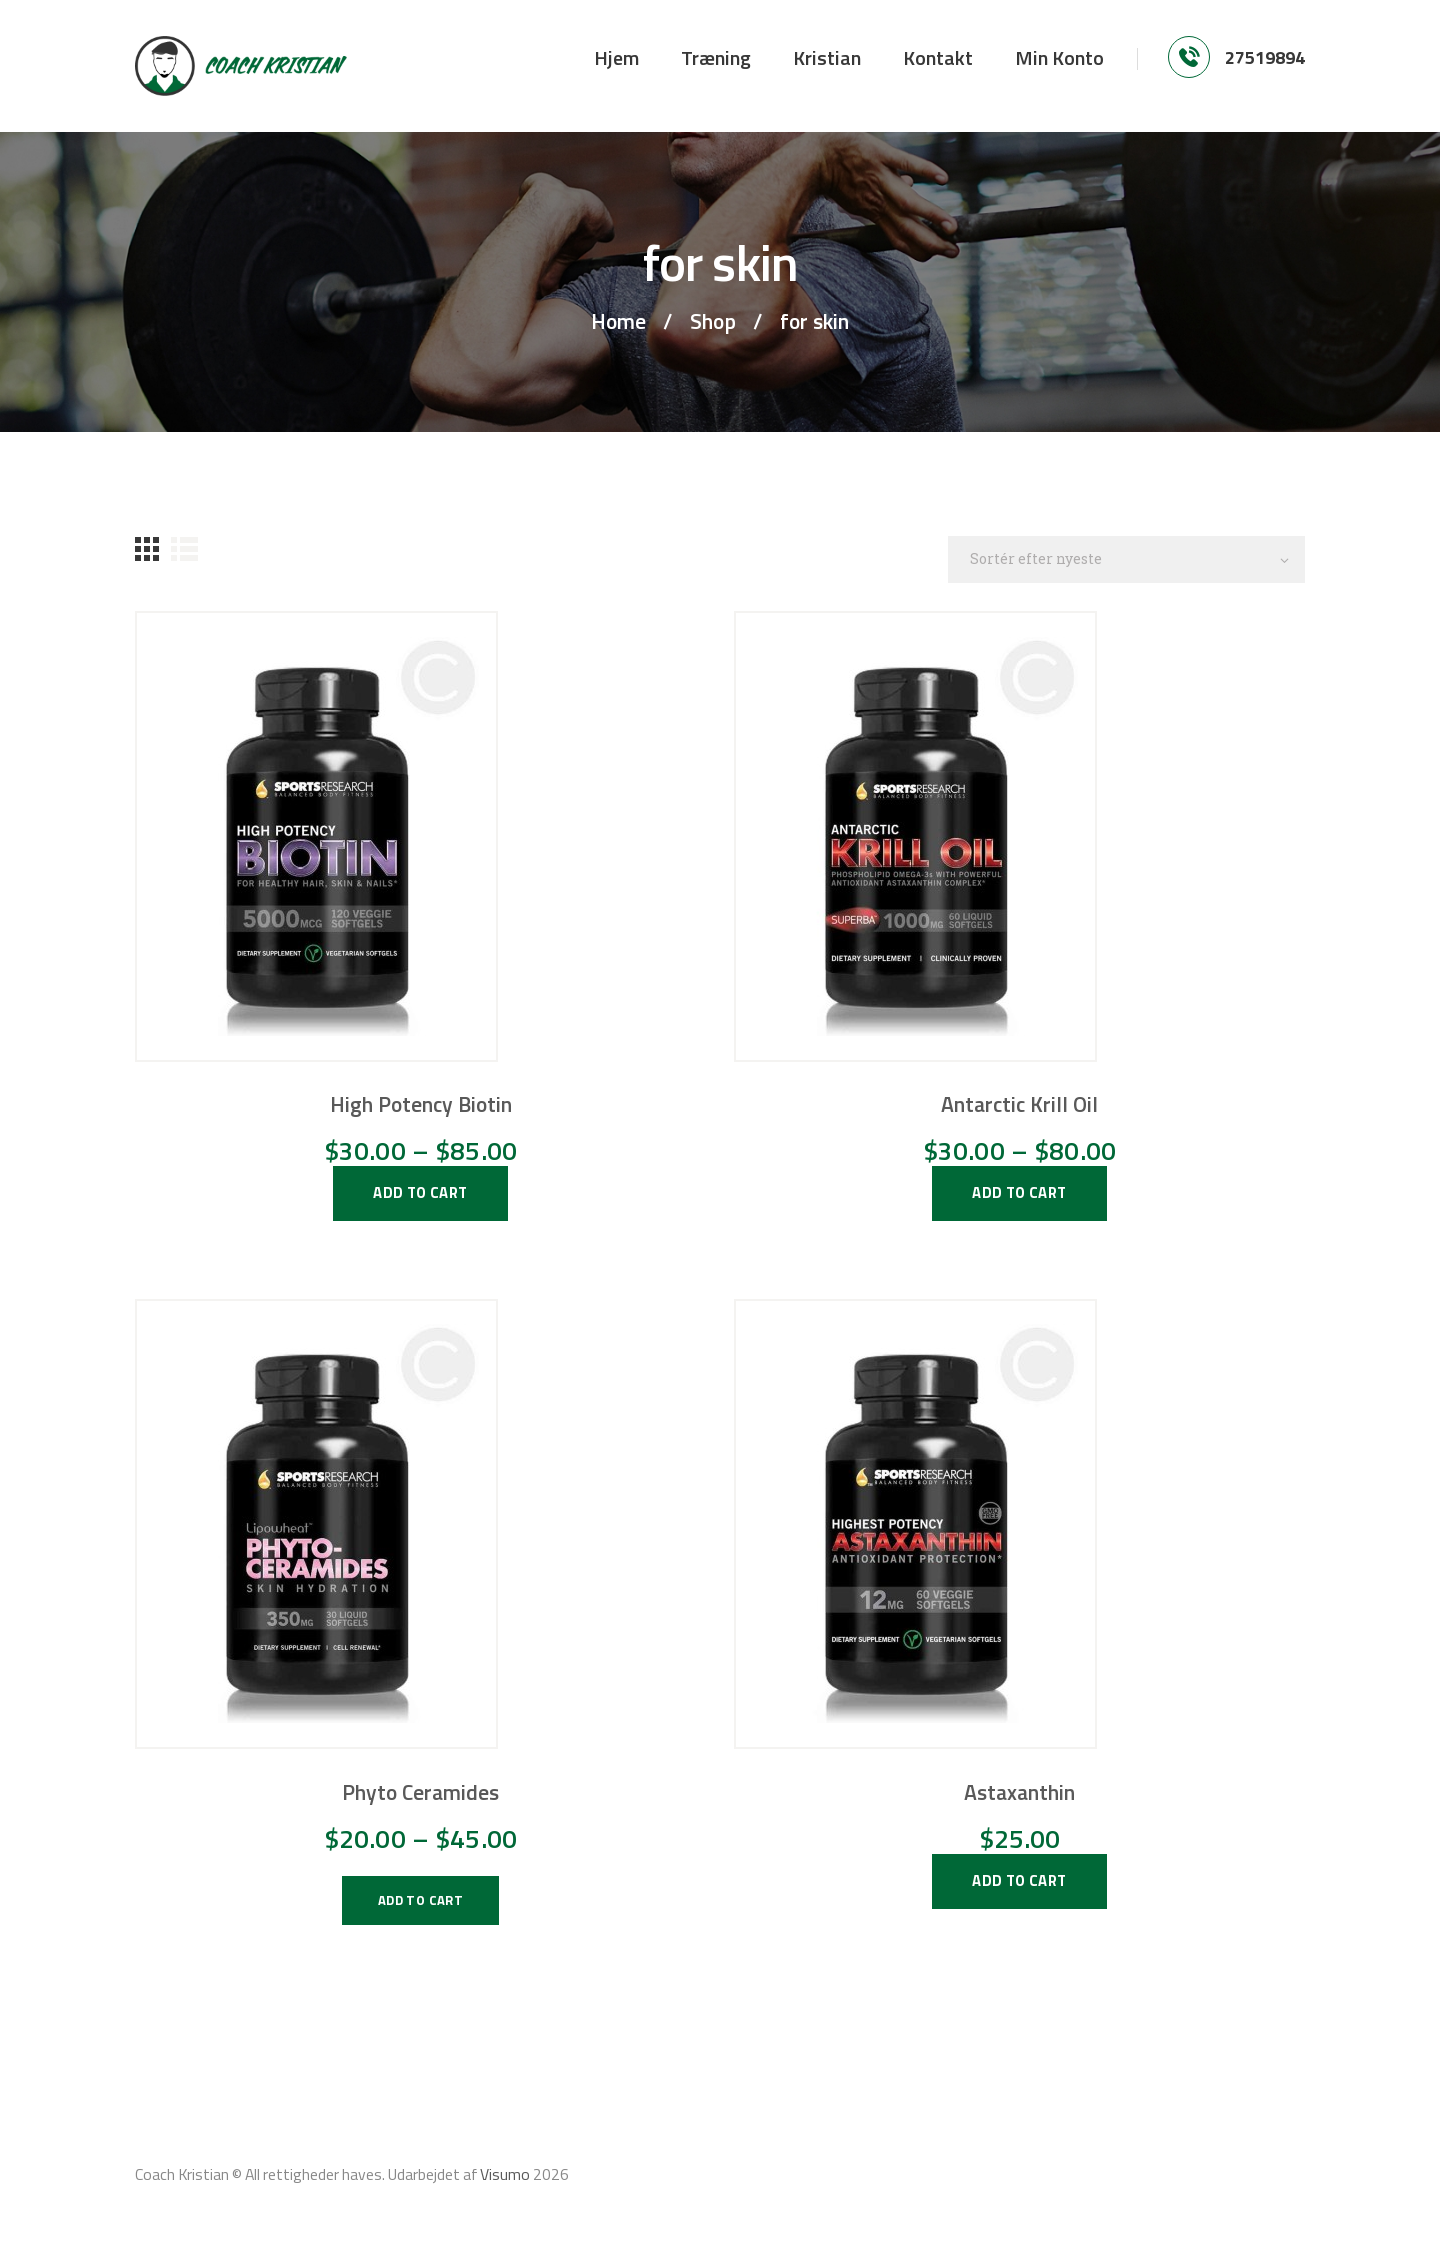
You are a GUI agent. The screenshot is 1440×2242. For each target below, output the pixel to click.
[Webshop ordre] (1126, 559)
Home (618, 321)
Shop (713, 321)
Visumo (505, 2174)
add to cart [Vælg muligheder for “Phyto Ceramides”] (420, 1900)
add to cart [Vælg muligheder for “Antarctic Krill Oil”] (1019, 1192)
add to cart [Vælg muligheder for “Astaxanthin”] (1019, 1880)
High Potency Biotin (421, 1104)
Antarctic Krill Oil (1019, 1104)
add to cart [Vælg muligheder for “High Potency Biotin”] (420, 1192)
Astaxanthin (1019, 1792)
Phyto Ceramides (420, 1792)
